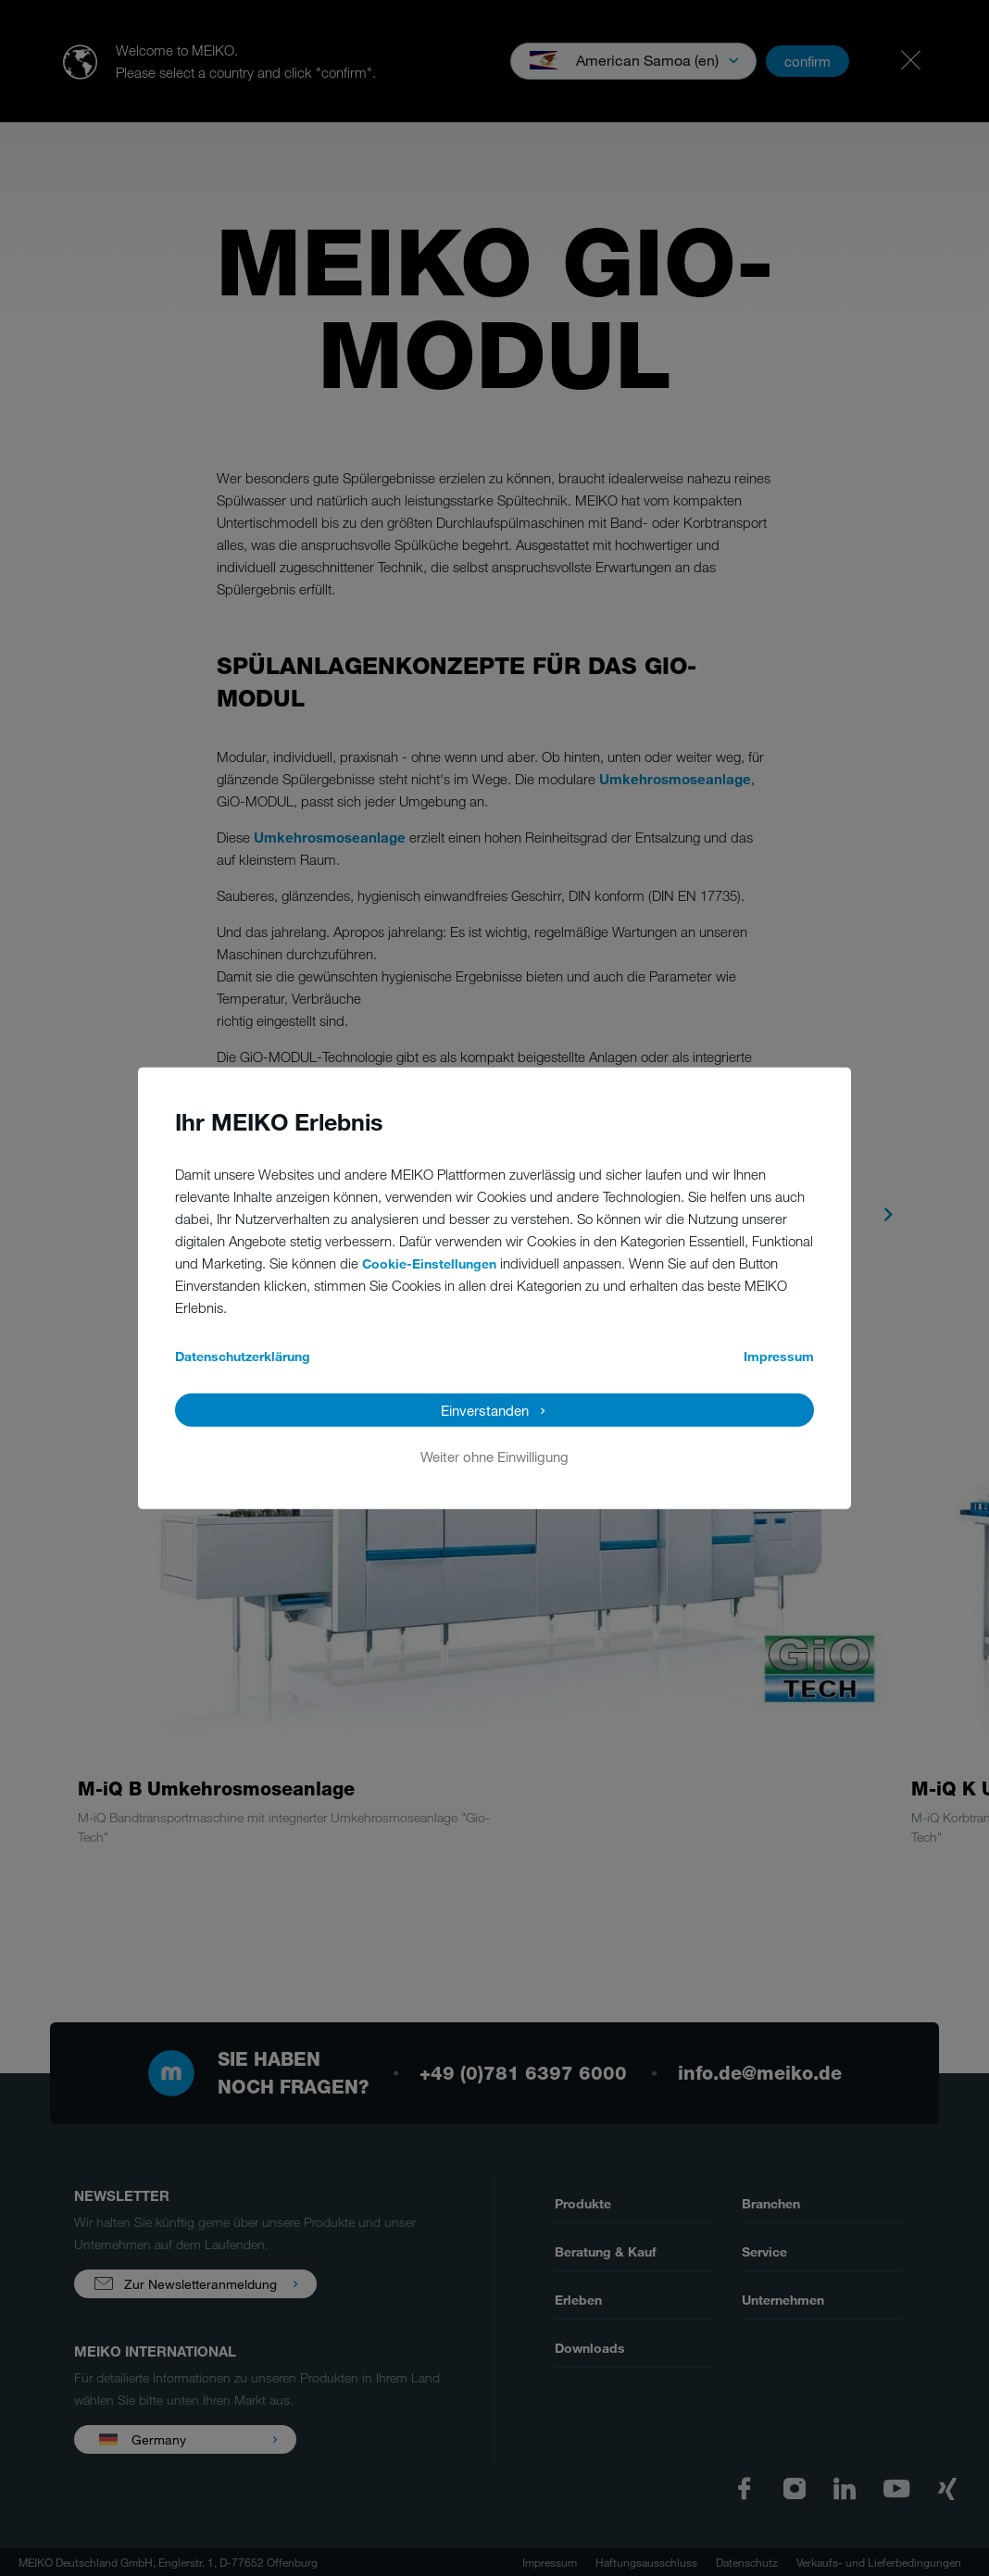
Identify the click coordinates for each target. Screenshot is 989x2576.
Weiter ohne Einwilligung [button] (494, 1455)
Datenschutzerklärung (242, 1355)
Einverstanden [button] (485, 1409)
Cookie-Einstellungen (429, 1262)
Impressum (779, 1355)
